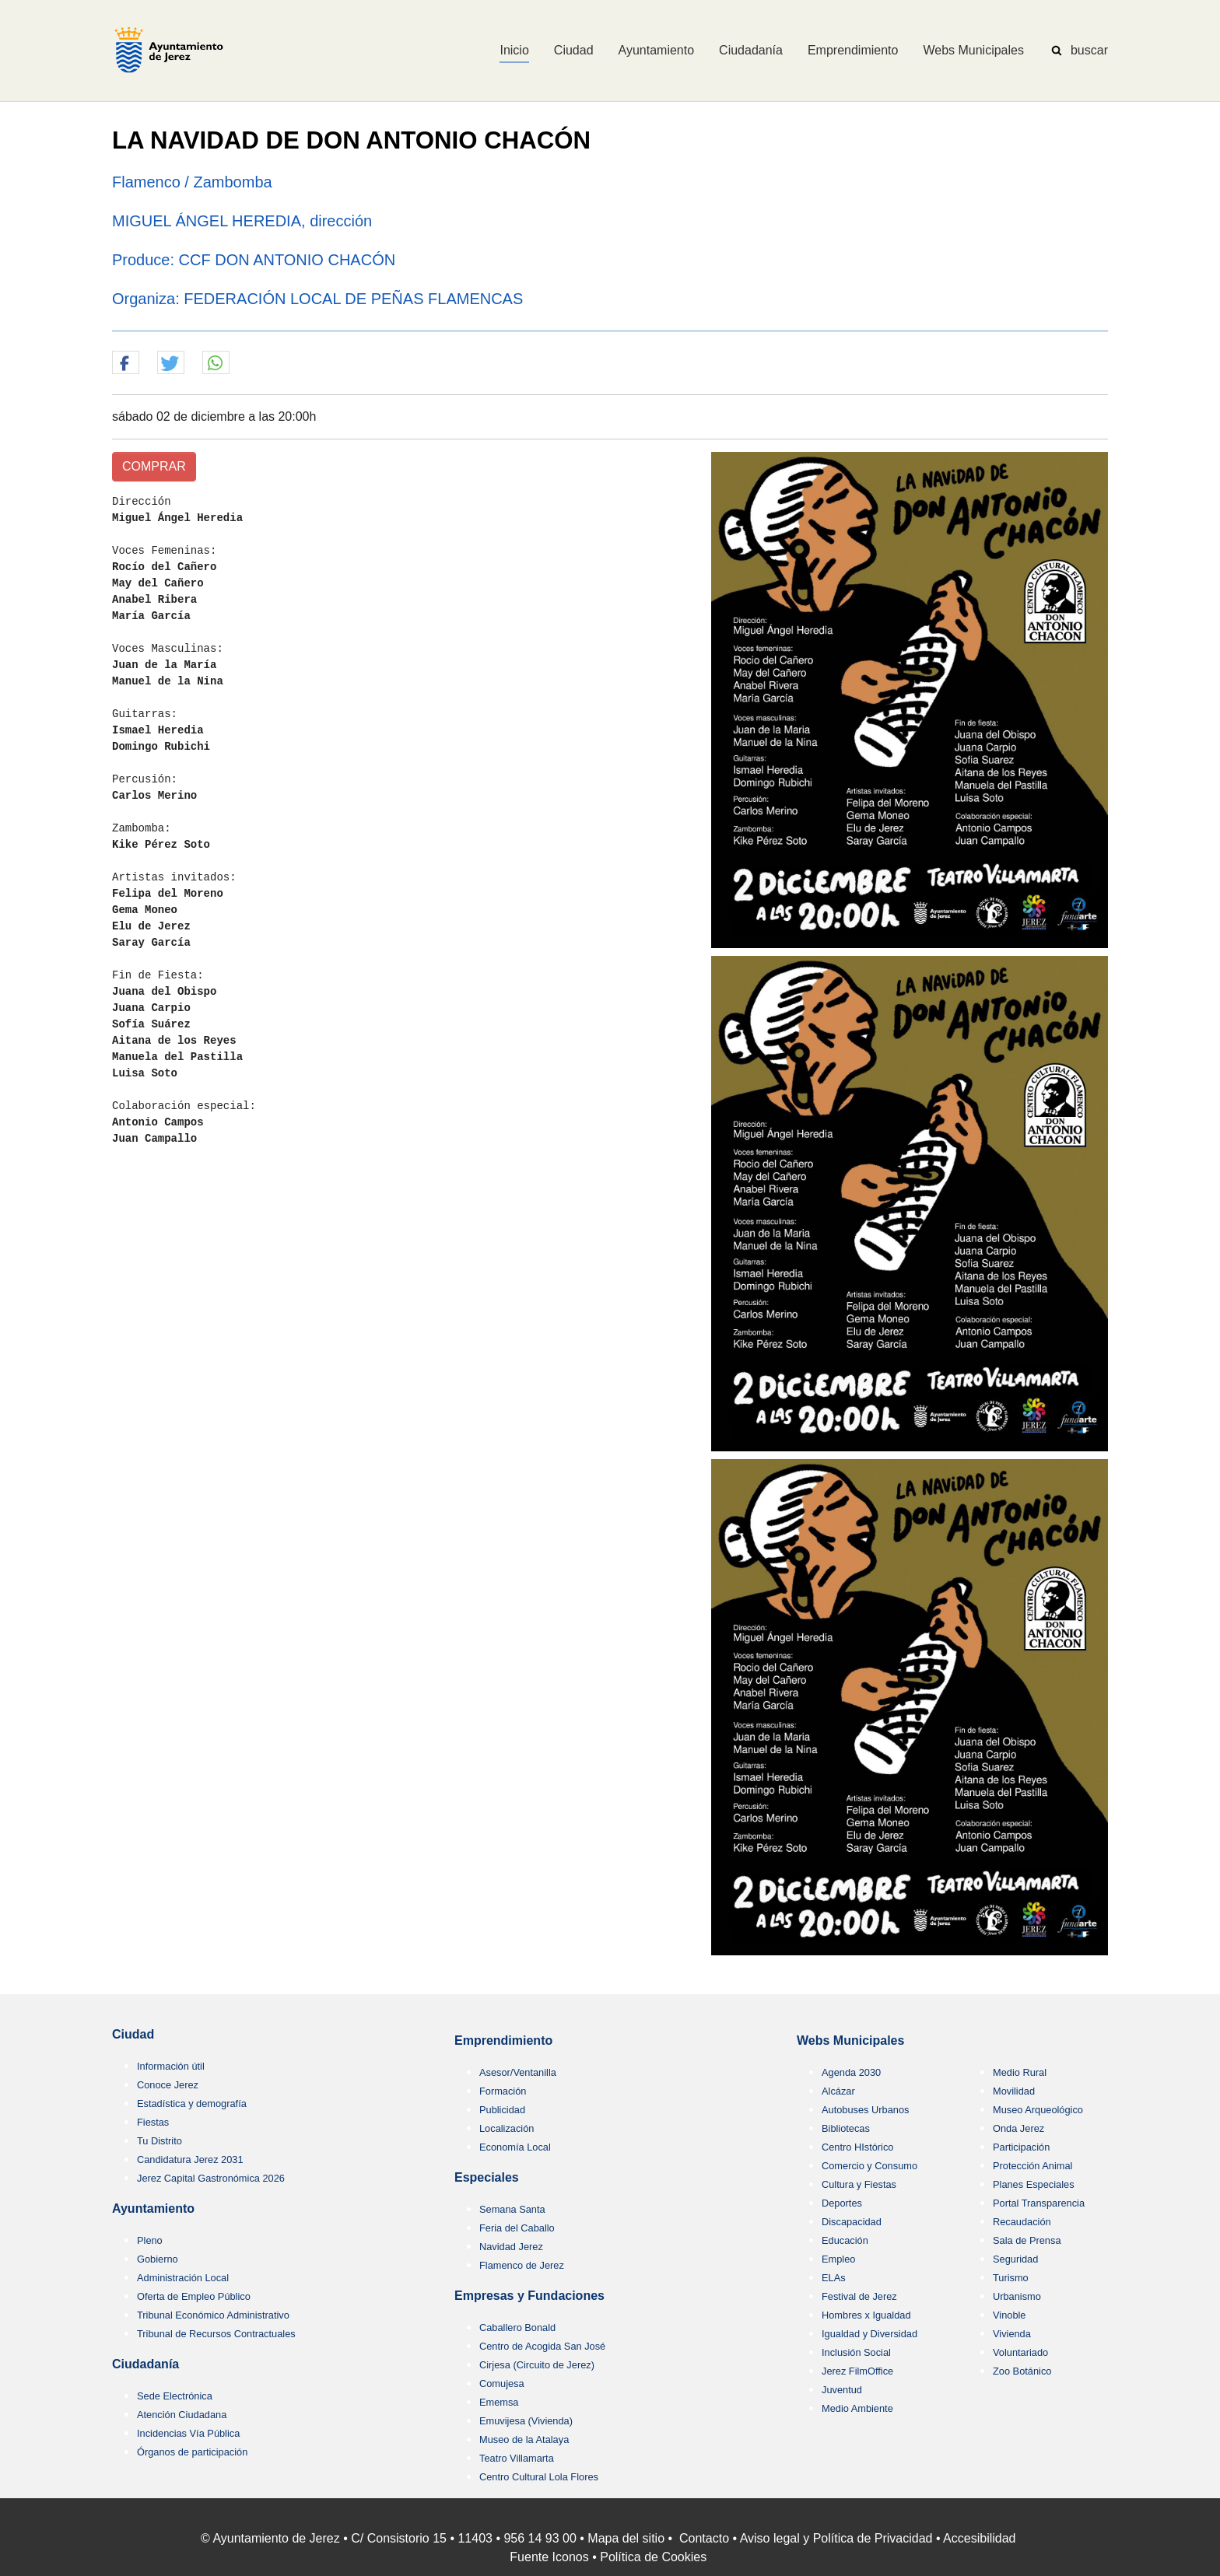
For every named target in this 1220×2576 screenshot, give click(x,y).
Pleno (150, 2240)
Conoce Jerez (167, 2085)
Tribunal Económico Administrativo (213, 2315)
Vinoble (1009, 2315)
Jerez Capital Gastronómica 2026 (211, 2178)
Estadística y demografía (192, 2103)
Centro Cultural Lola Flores (538, 2477)
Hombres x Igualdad (866, 2315)
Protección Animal (1032, 2166)
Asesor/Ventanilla (517, 2072)
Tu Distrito (159, 2141)
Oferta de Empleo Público (194, 2296)
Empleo (838, 2259)
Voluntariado (1020, 2352)
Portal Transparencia (1039, 2203)
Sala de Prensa (1027, 2240)
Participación (1021, 2147)
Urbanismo (1017, 2296)
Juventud (842, 2390)
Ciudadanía (145, 2364)
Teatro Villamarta (516, 2458)
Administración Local (183, 2278)
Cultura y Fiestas (859, 2184)
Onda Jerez (1018, 2128)
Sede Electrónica (174, 2396)
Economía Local (515, 2147)
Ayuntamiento (153, 2208)
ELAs (834, 2278)
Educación (845, 2240)
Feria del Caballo (517, 2228)
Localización (506, 2128)
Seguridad (1015, 2259)
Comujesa (501, 2383)
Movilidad (1014, 2091)
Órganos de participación (192, 2452)
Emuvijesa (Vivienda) (526, 2421)
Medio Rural (1019, 2072)
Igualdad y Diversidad (869, 2334)
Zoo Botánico (1022, 2371)
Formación (502, 2091)
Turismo (1011, 2278)
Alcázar (838, 2091)
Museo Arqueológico (1038, 2110)
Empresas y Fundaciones (529, 2295)
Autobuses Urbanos (865, 2110)
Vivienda (1012, 2334)
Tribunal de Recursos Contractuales (216, 2334)
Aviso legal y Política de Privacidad (836, 2538)
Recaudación (1022, 2222)
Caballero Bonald (517, 2327)
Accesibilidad (979, 2538)
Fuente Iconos (549, 2557)
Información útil (171, 2066)
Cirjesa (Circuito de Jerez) (536, 2365)
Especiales (486, 2177)
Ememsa (499, 2402)
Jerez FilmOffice (857, 2371)
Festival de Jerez (859, 2296)
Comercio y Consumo (869, 2166)
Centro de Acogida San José (542, 2346)
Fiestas (153, 2122)
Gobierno (157, 2259)
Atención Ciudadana (181, 2414)
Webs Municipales (850, 2040)
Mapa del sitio (625, 2538)
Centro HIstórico (857, 2147)
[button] (125, 363)
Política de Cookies (653, 2557)
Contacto (704, 2538)
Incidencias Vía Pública (188, 2433)
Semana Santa (512, 2209)
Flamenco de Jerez (521, 2265)
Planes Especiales (1034, 2184)
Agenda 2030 (851, 2072)
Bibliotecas (846, 2128)
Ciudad (133, 2034)
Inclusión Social (856, 2352)
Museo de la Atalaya (524, 2439)
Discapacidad (852, 2222)
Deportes (842, 2203)
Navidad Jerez (511, 2246)
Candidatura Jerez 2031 (190, 2159)
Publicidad (502, 2110)
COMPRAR (154, 466)
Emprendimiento (503, 2040)
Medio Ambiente (857, 2408)
